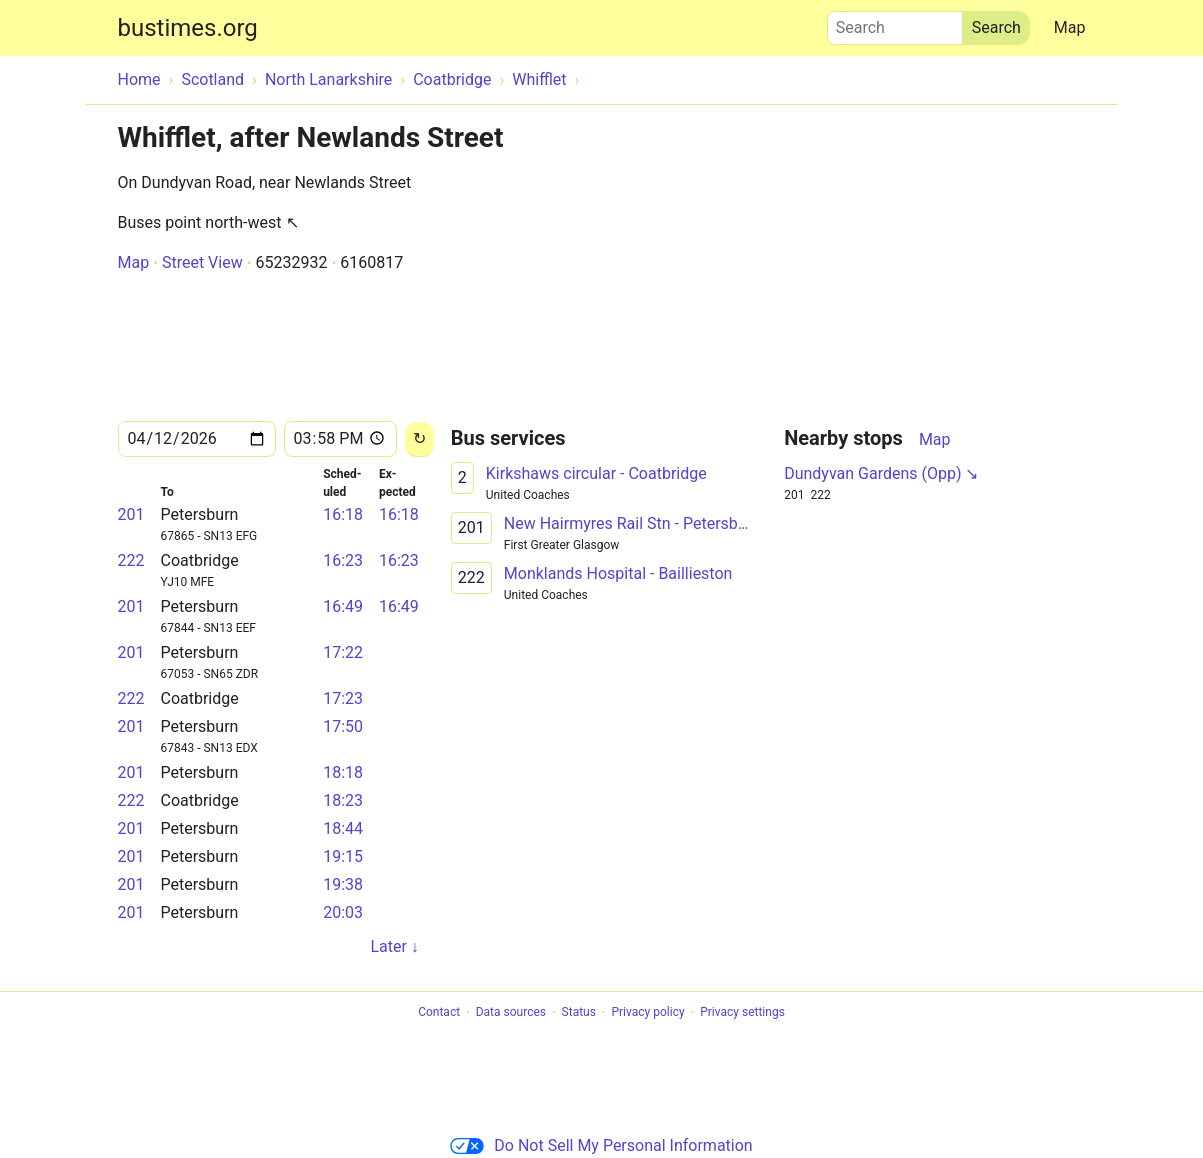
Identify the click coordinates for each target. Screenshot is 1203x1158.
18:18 (343, 772)
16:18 (343, 514)
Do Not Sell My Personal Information (601, 1145)
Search (895, 23)
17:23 (343, 698)
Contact (439, 1013)
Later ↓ (394, 946)
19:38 (343, 884)
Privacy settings (742, 1013)
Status (579, 1013)
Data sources (511, 1013)
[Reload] (419, 439)
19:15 (343, 856)
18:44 (343, 828)
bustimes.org (188, 28)
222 (131, 560)
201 (131, 514)
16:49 (343, 606)
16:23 (343, 560)
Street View (202, 262)
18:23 (343, 800)
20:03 (343, 912)
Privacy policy (647, 1013)
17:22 (343, 652)
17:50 (343, 726)
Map (1070, 27)
